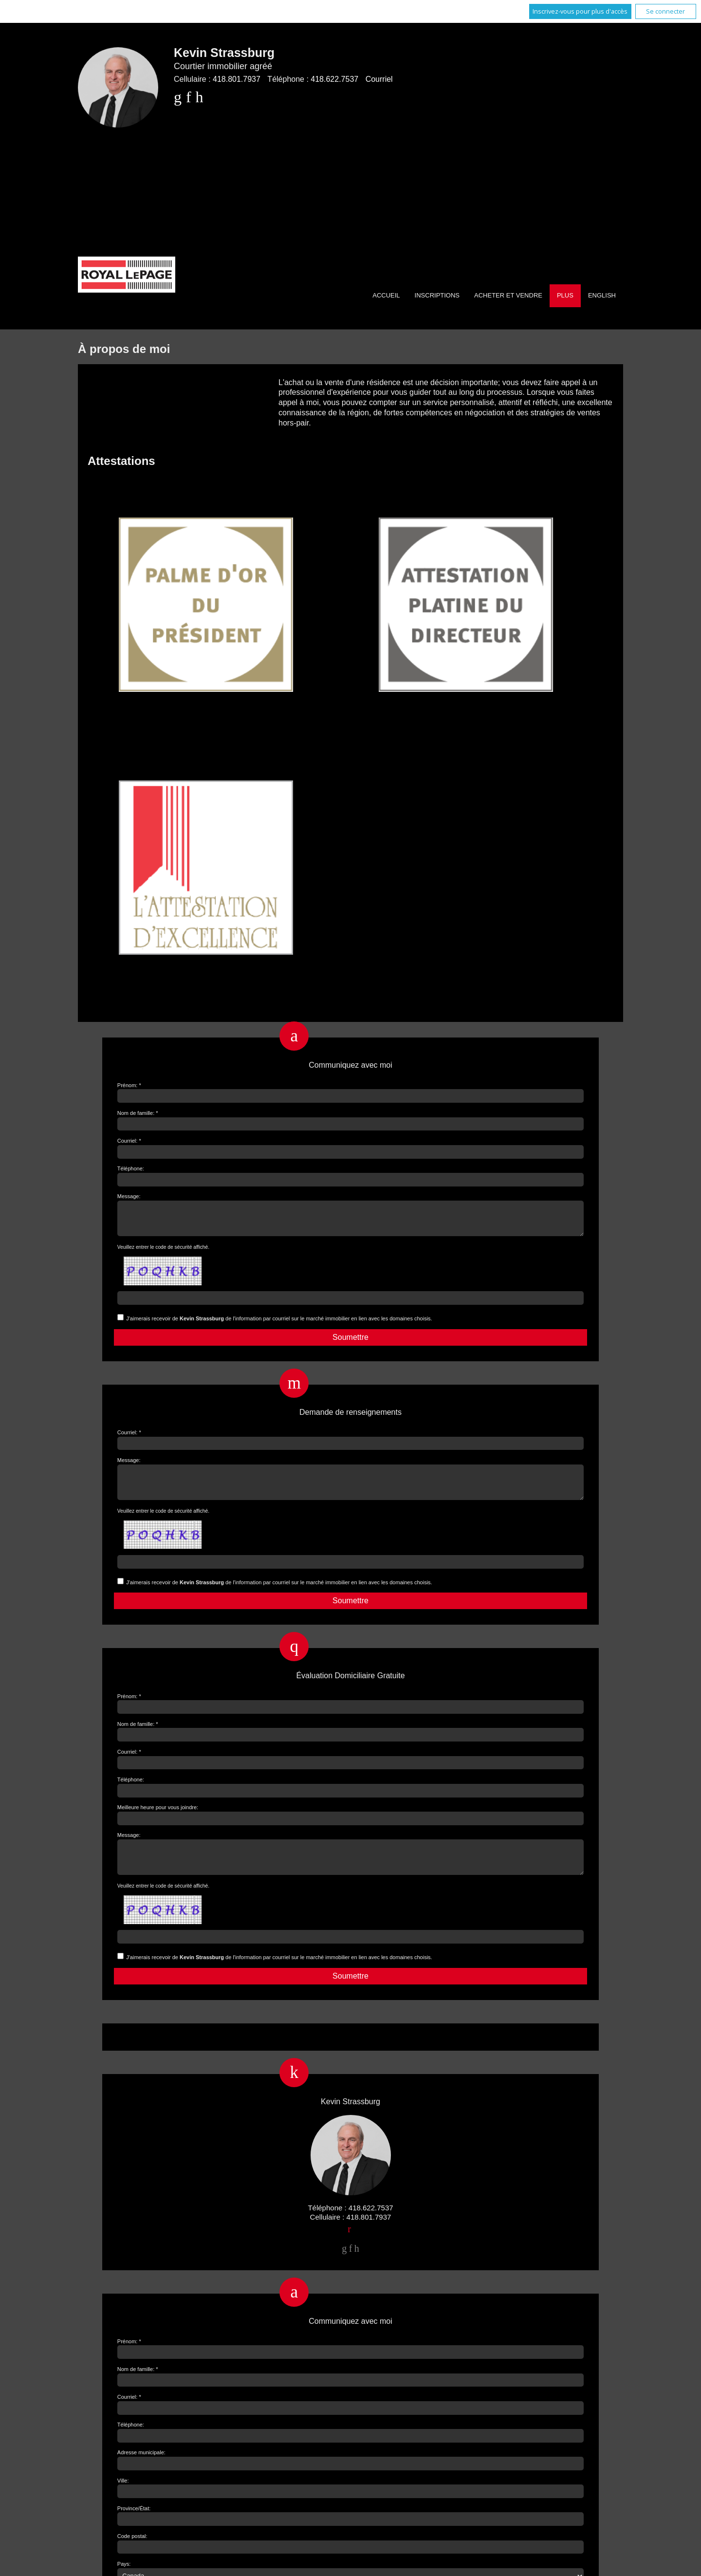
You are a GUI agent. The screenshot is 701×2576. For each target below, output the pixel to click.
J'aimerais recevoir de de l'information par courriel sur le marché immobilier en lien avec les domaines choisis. (279, 1324)
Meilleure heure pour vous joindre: (157, 1819)
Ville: (123, 2498)
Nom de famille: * (137, 1113)
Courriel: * (129, 1141)
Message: (129, 1196)
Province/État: (133, 2526)
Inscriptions (437, 295)
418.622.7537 (334, 79)
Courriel (379, 79)
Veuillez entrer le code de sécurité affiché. (163, 1253)
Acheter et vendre (508, 295)
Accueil (386, 295)
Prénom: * (129, 1085)
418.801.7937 (236, 79)
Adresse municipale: (141, 2470)
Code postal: (132, 2554)
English (602, 295)
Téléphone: (130, 1168)
